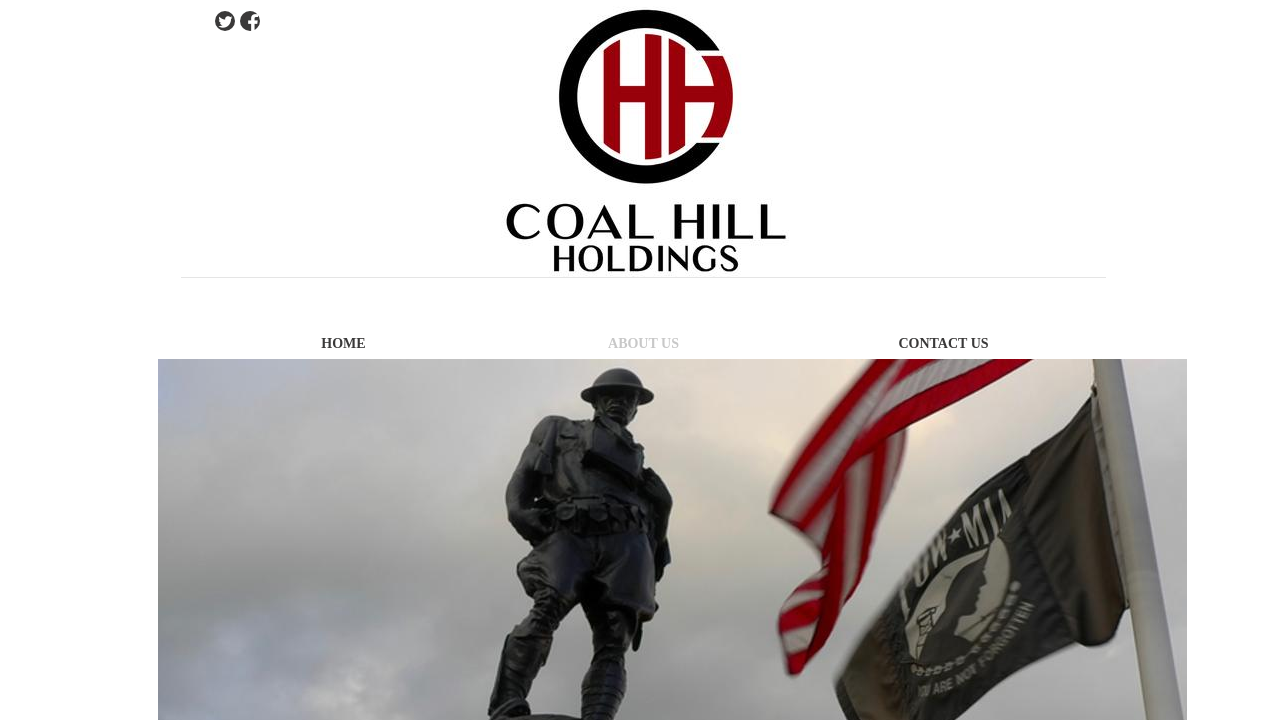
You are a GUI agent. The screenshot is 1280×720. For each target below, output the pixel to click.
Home (343, 343)
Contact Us (943, 343)
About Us (643, 343)
